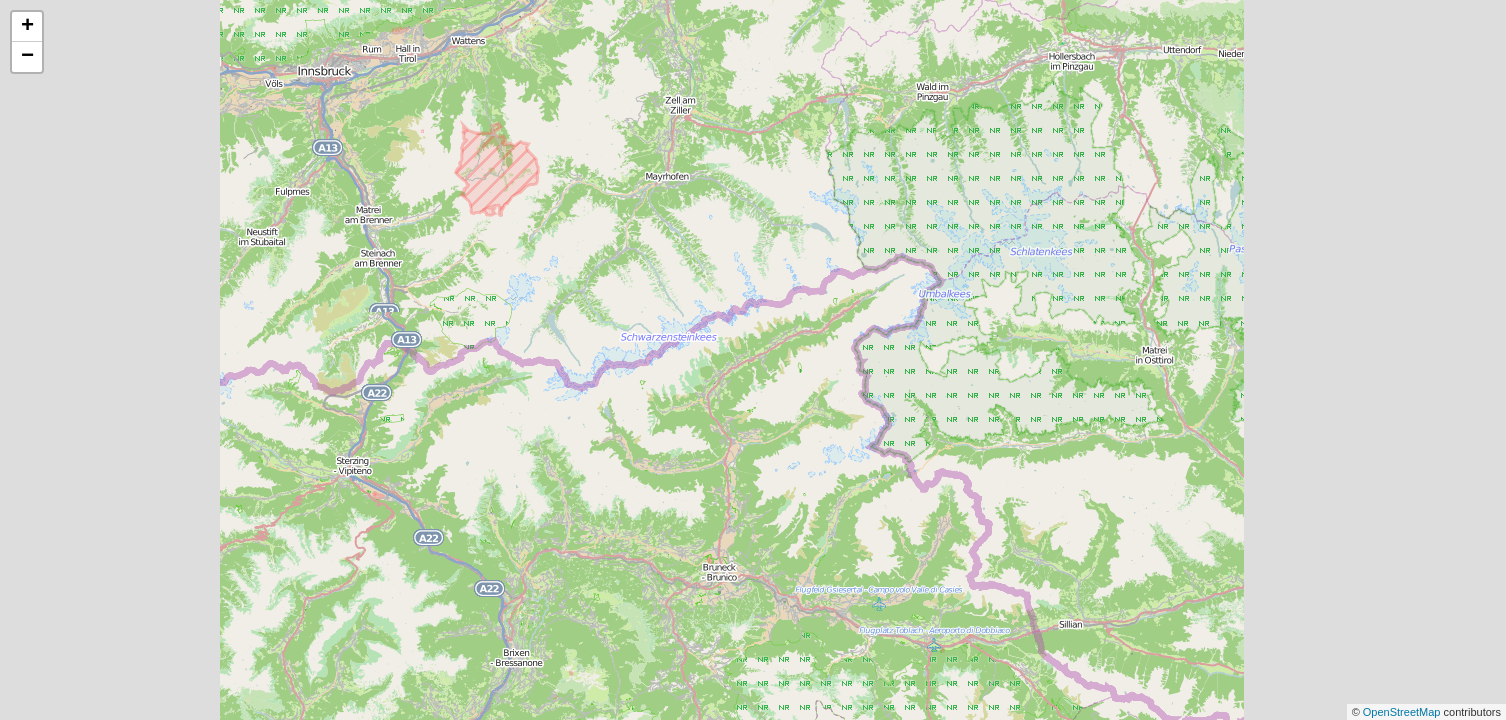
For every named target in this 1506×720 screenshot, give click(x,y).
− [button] (27, 57)
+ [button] (27, 27)
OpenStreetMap (1403, 712)
